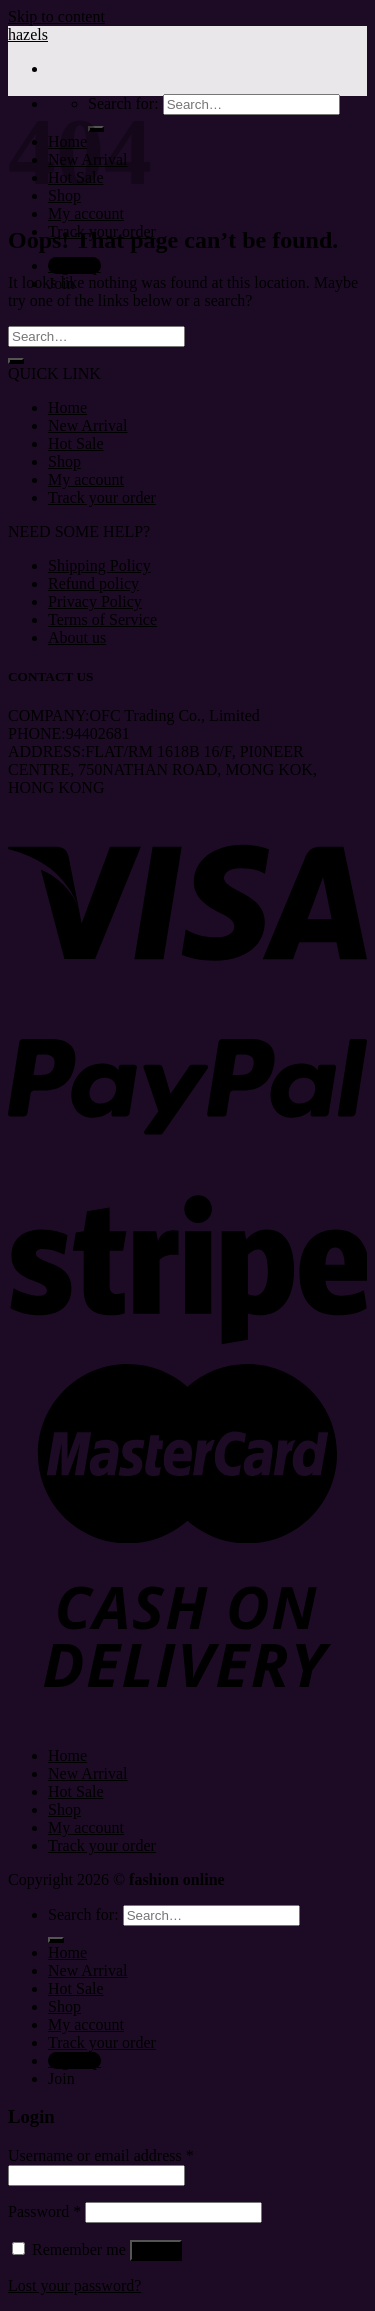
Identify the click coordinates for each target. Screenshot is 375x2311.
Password (44, 2211)
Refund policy (93, 583)
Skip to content (56, 16)
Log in (156, 2250)
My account (86, 213)
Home (67, 407)
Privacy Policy (95, 601)
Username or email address (101, 2155)
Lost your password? (74, 2285)
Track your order (102, 497)
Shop (64, 461)
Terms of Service (102, 619)
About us (77, 637)
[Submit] (16, 361)
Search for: (83, 1914)
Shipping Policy (99, 565)
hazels (28, 34)
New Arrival (88, 425)
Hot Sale (76, 443)
